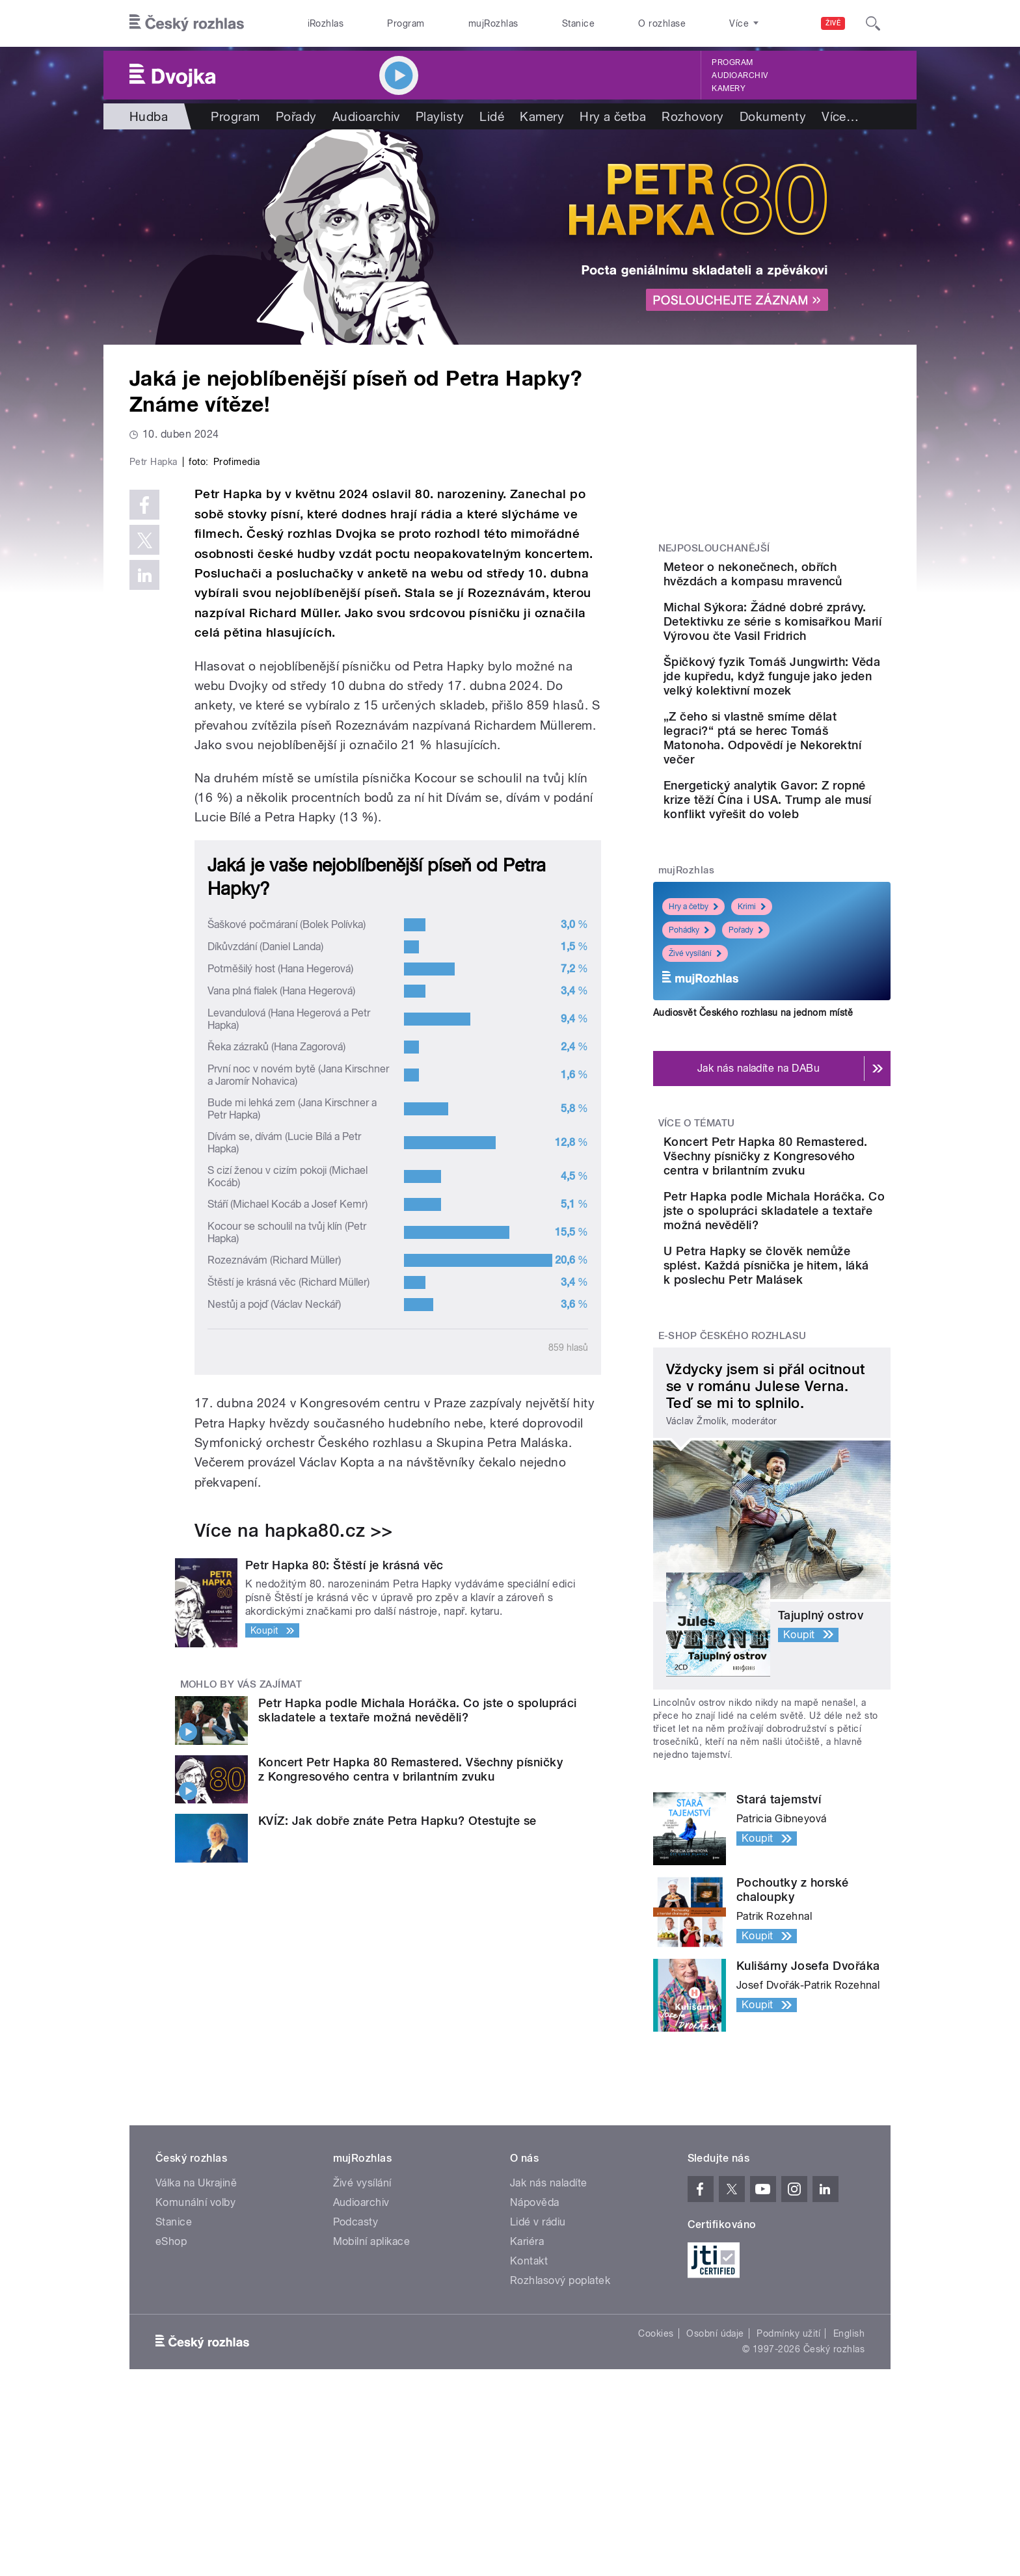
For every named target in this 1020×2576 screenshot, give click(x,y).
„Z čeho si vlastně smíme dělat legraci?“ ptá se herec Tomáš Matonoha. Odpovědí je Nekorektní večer (807, 806)
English (849, 2467)
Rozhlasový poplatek (560, 2414)
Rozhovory (692, 116)
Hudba (148, 116)
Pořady (296, 116)
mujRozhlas (493, 23)
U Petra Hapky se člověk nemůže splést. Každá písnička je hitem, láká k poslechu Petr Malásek (806, 1390)
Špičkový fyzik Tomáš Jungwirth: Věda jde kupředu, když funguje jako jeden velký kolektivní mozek (812, 723)
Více (840, 116)
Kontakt (529, 2394)
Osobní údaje (715, 2467)
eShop (171, 2375)
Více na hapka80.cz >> (293, 1807)
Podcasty (356, 2355)
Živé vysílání (695, 1043)
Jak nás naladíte (548, 2316)
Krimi (752, 997)
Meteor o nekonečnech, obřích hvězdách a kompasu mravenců (803, 581)
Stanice (578, 23)
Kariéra (527, 2375)
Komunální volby (195, 2336)
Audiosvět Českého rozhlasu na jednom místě (753, 1102)
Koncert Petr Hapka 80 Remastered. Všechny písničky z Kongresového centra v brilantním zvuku (410, 2045)
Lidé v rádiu (538, 2355)
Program (405, 23)
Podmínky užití (788, 2467)
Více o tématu (696, 1213)
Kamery (728, 88)
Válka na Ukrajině (196, 2316)
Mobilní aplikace (371, 2375)
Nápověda (534, 2336)
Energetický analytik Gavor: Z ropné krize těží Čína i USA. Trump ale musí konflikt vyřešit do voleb (813, 883)
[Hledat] (873, 23)
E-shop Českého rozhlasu (732, 1468)
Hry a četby (693, 997)
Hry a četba (613, 116)
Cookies (655, 2467)
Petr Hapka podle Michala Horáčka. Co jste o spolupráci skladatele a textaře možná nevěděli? (417, 1986)
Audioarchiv (740, 75)
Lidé (491, 116)
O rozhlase (662, 23)
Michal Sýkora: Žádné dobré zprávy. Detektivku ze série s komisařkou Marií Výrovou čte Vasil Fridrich (813, 647)
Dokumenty (773, 116)
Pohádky (689, 1020)
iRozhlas (326, 23)
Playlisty (440, 116)
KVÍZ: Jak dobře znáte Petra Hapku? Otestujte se (397, 2097)
